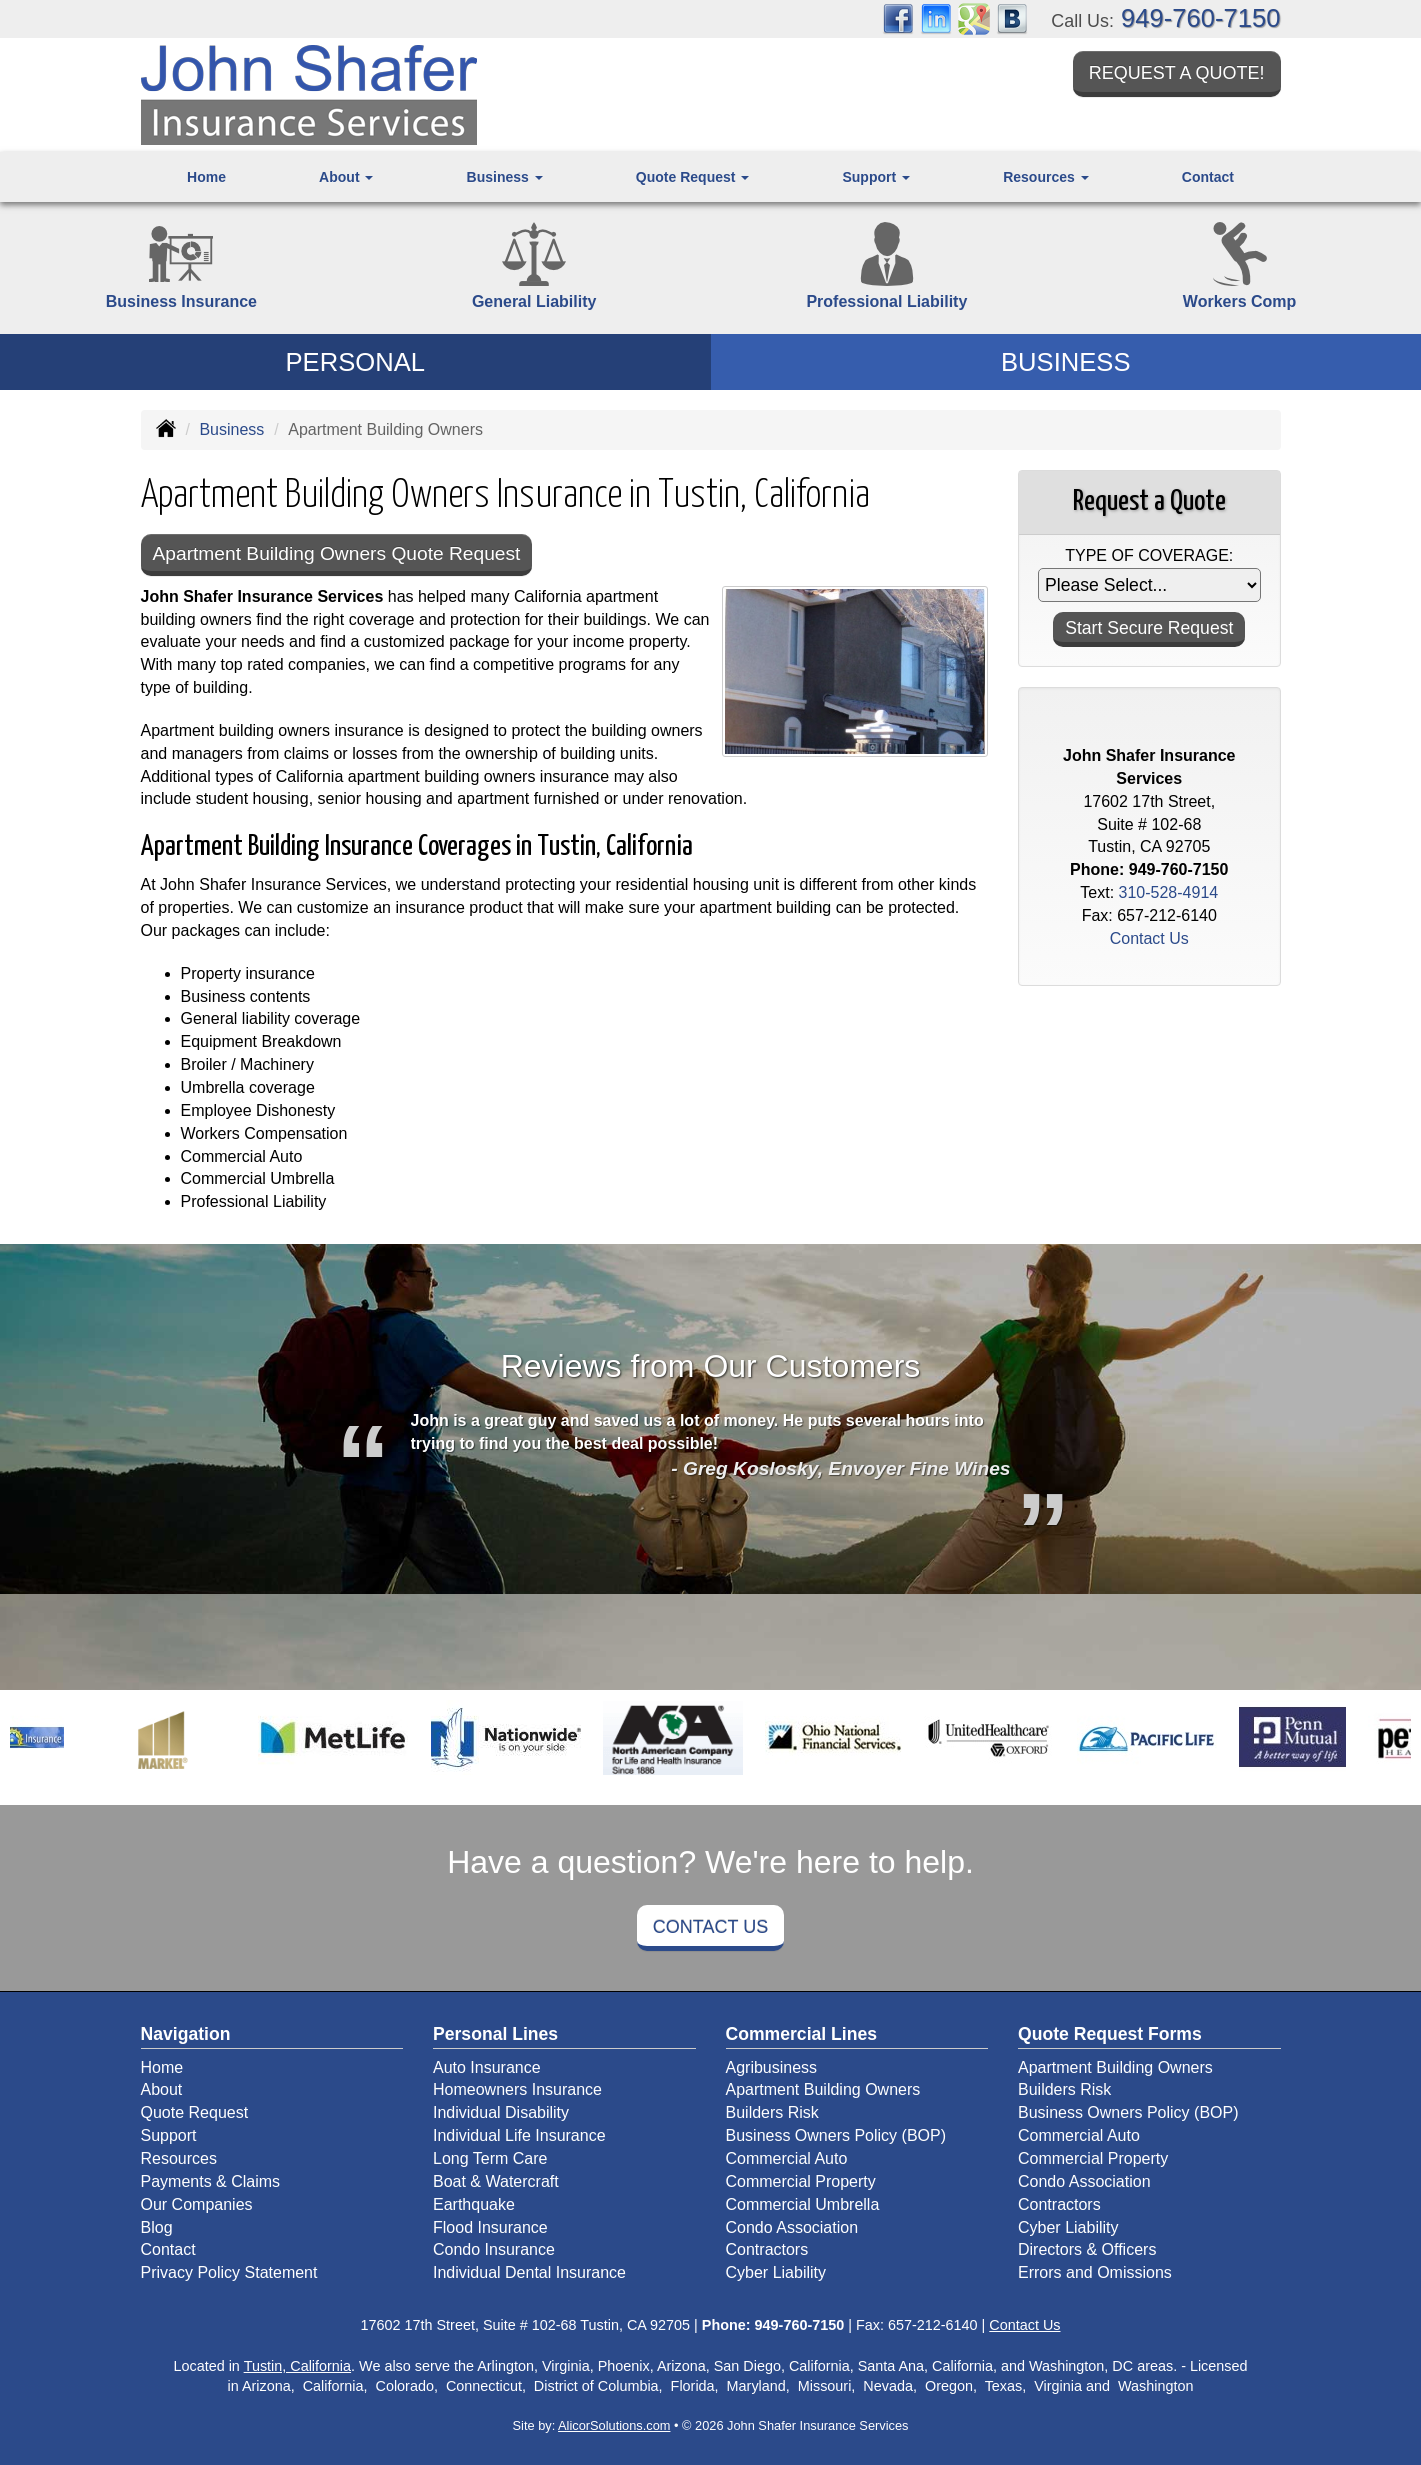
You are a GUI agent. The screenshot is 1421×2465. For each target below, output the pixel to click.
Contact (1208, 177)
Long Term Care (490, 2158)
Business (231, 429)
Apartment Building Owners (823, 2089)
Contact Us (710, 1927)
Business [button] (505, 177)
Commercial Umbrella (803, 2204)
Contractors (767, 2249)
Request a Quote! (1177, 73)
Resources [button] (1045, 177)
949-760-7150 (1200, 18)
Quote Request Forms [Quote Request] (1110, 2034)
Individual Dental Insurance (529, 2272)
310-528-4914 (1169, 892)
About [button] (346, 177)
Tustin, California (297, 2366)
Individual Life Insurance (519, 2135)
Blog (157, 2227)
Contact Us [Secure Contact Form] (1149, 938)
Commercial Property (801, 2181)
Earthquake (474, 2204)
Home (206, 177)
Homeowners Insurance (517, 2089)
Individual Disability (501, 2112)
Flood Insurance (490, 2227)
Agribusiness (772, 2067)
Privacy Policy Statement (229, 2272)
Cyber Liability (776, 2272)
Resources (179, 2158)
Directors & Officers (1087, 2249)
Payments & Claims (211, 2181)
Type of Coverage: (1149, 555)
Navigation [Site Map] (186, 2034)
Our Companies (197, 2204)
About (162, 2089)
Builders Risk (772, 2112)
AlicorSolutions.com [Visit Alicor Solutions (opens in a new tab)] (614, 2425)
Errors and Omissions (1095, 2272)
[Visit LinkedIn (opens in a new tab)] (936, 17)
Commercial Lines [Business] (802, 2034)
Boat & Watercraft (496, 2181)
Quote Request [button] (692, 177)
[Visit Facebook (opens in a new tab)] (898, 17)
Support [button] (876, 177)
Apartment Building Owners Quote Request (337, 553)
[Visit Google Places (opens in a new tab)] (974, 17)
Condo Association (792, 2227)
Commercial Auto (787, 2158)
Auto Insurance (487, 2067)
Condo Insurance (494, 2249)
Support (169, 2135)
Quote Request (195, 2112)
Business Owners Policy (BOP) (836, 2135)
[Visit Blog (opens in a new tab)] (1012, 17)
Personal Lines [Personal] (495, 2034)
